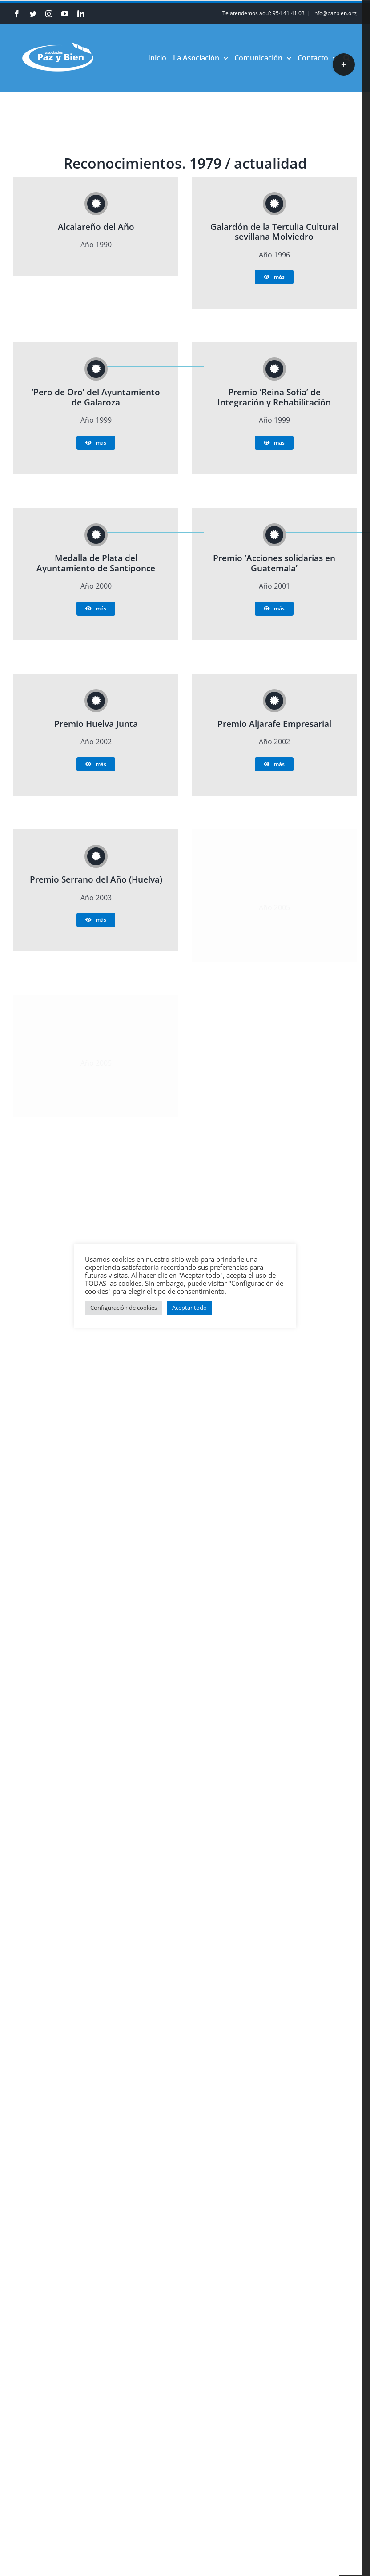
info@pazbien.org (335, 13)
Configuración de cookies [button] (123, 1308)
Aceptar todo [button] (189, 1308)
